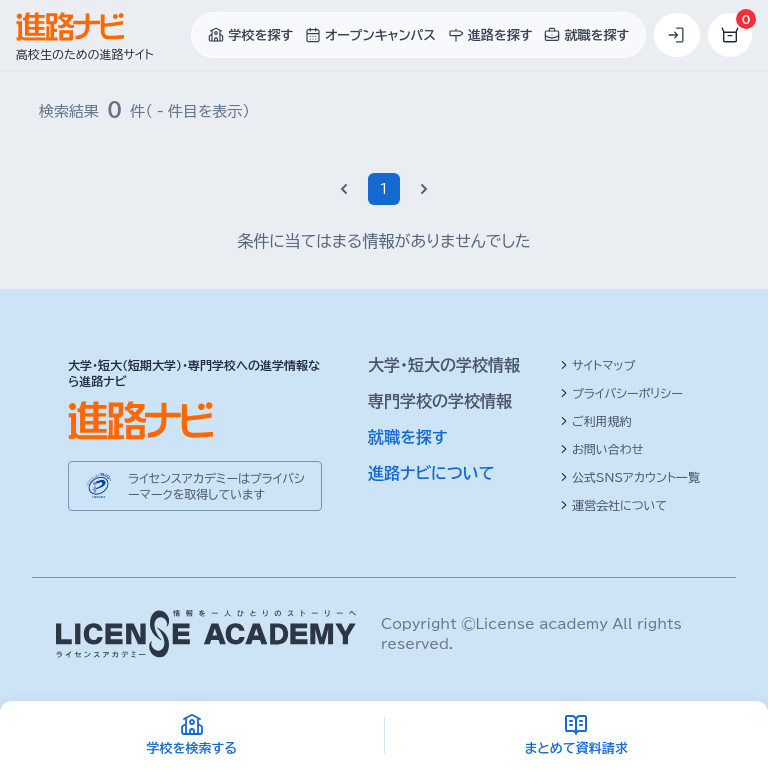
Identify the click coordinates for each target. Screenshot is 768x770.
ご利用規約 (596, 421)
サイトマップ (597, 365)
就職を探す (408, 437)
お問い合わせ (601, 449)
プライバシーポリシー (621, 393)
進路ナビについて (431, 473)
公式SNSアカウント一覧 (630, 477)
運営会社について (613, 505)
